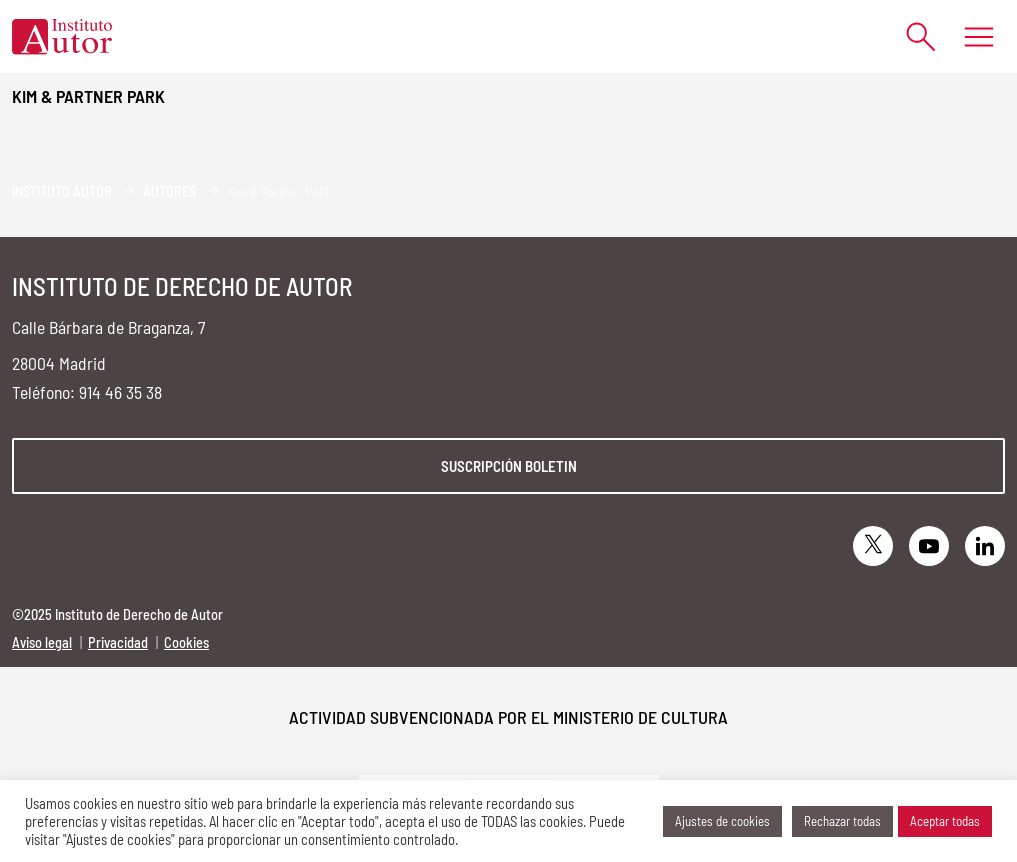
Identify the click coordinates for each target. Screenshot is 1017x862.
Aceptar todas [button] (945, 821)
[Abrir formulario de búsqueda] (911, 36)
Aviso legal (42, 642)
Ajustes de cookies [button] (722, 821)
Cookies (186, 642)
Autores (169, 191)
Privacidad (118, 642)
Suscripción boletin (509, 466)
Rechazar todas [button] (842, 821)
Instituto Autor (62, 191)
